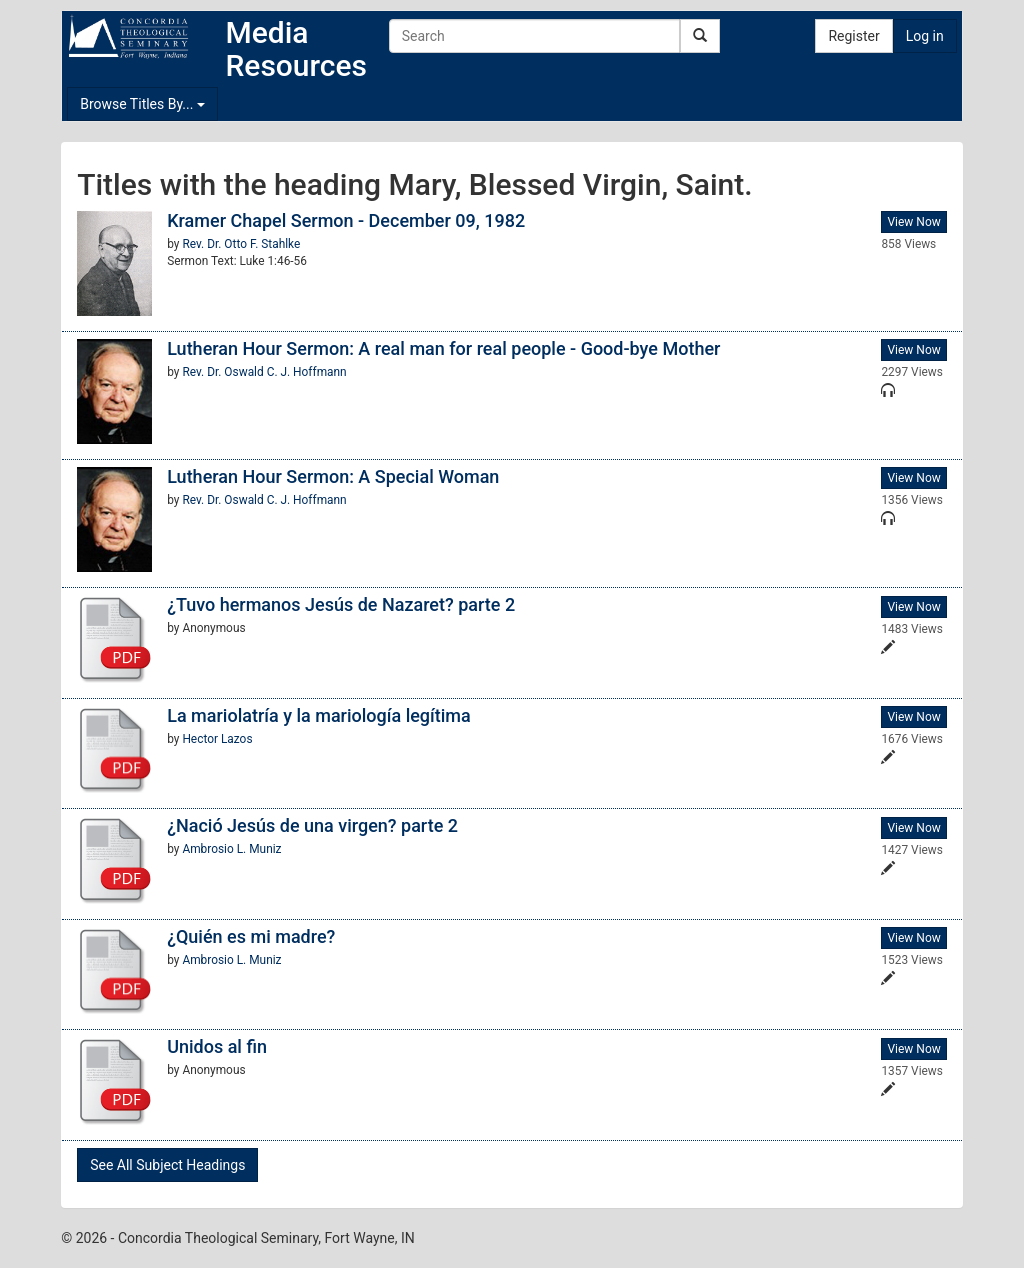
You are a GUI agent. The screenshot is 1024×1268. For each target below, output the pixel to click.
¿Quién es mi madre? (251, 936)
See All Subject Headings (167, 1165)
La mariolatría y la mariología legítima (319, 715)
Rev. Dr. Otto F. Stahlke (241, 244)
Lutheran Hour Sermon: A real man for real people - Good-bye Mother (443, 348)
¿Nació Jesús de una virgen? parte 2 (312, 825)
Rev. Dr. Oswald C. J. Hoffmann (264, 372)
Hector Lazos (217, 739)
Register (853, 36)
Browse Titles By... (142, 104)
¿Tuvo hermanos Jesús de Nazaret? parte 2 (341, 604)
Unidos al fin (217, 1046)
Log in (925, 36)
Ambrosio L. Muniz (231, 849)
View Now (913, 222)
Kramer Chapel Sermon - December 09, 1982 (346, 220)
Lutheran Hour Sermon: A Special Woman (333, 476)
